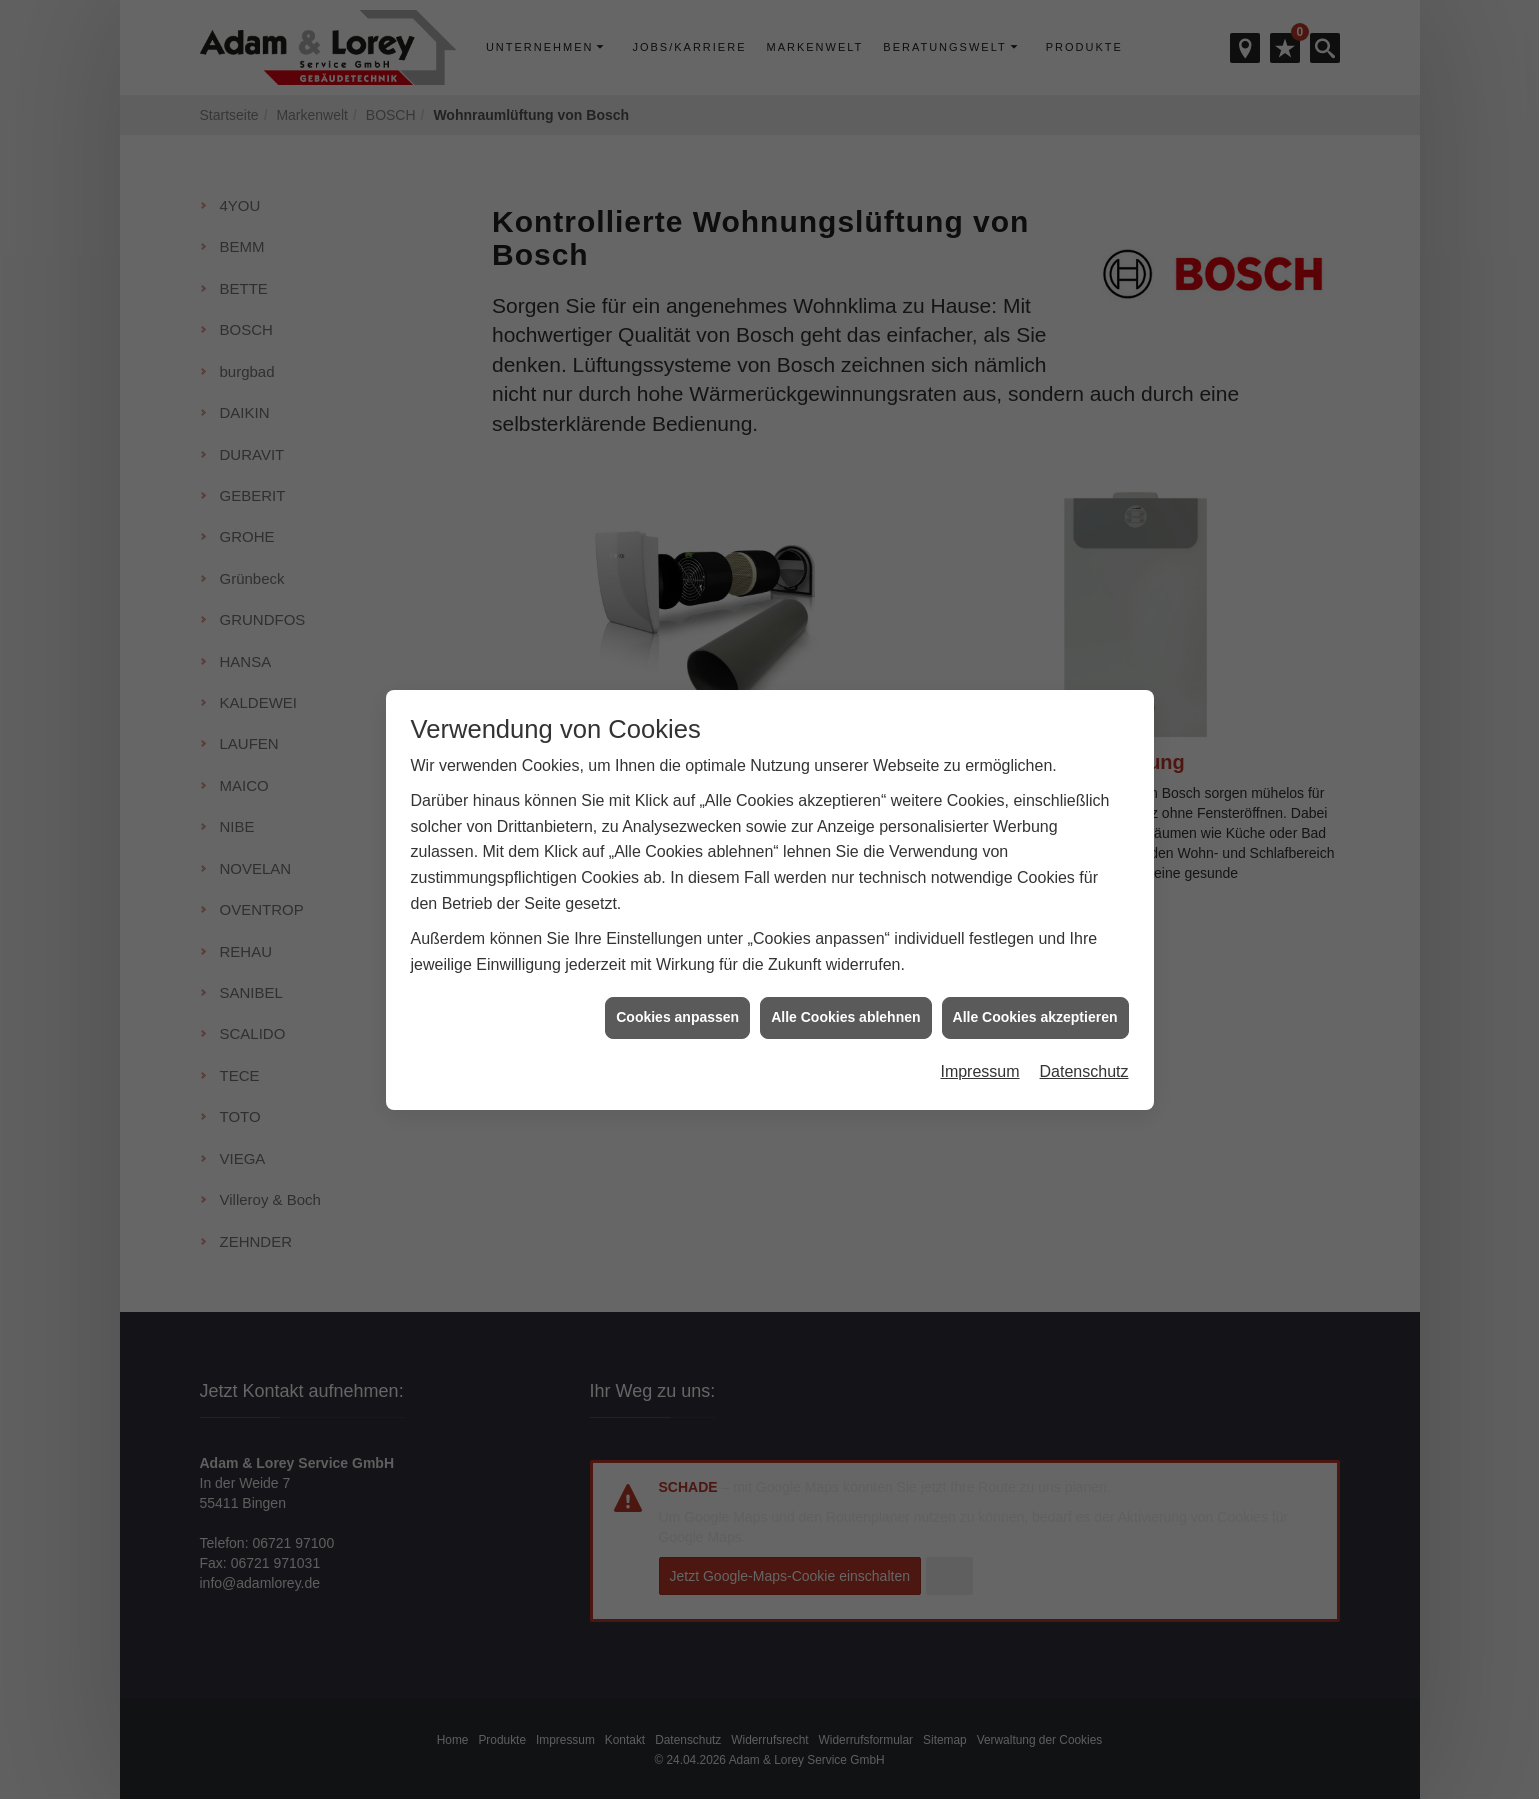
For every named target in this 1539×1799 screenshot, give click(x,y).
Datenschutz (1084, 1050)
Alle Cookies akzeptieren (1035, 996)
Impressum (979, 1050)
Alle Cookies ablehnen (845, 996)
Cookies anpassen (677, 996)
